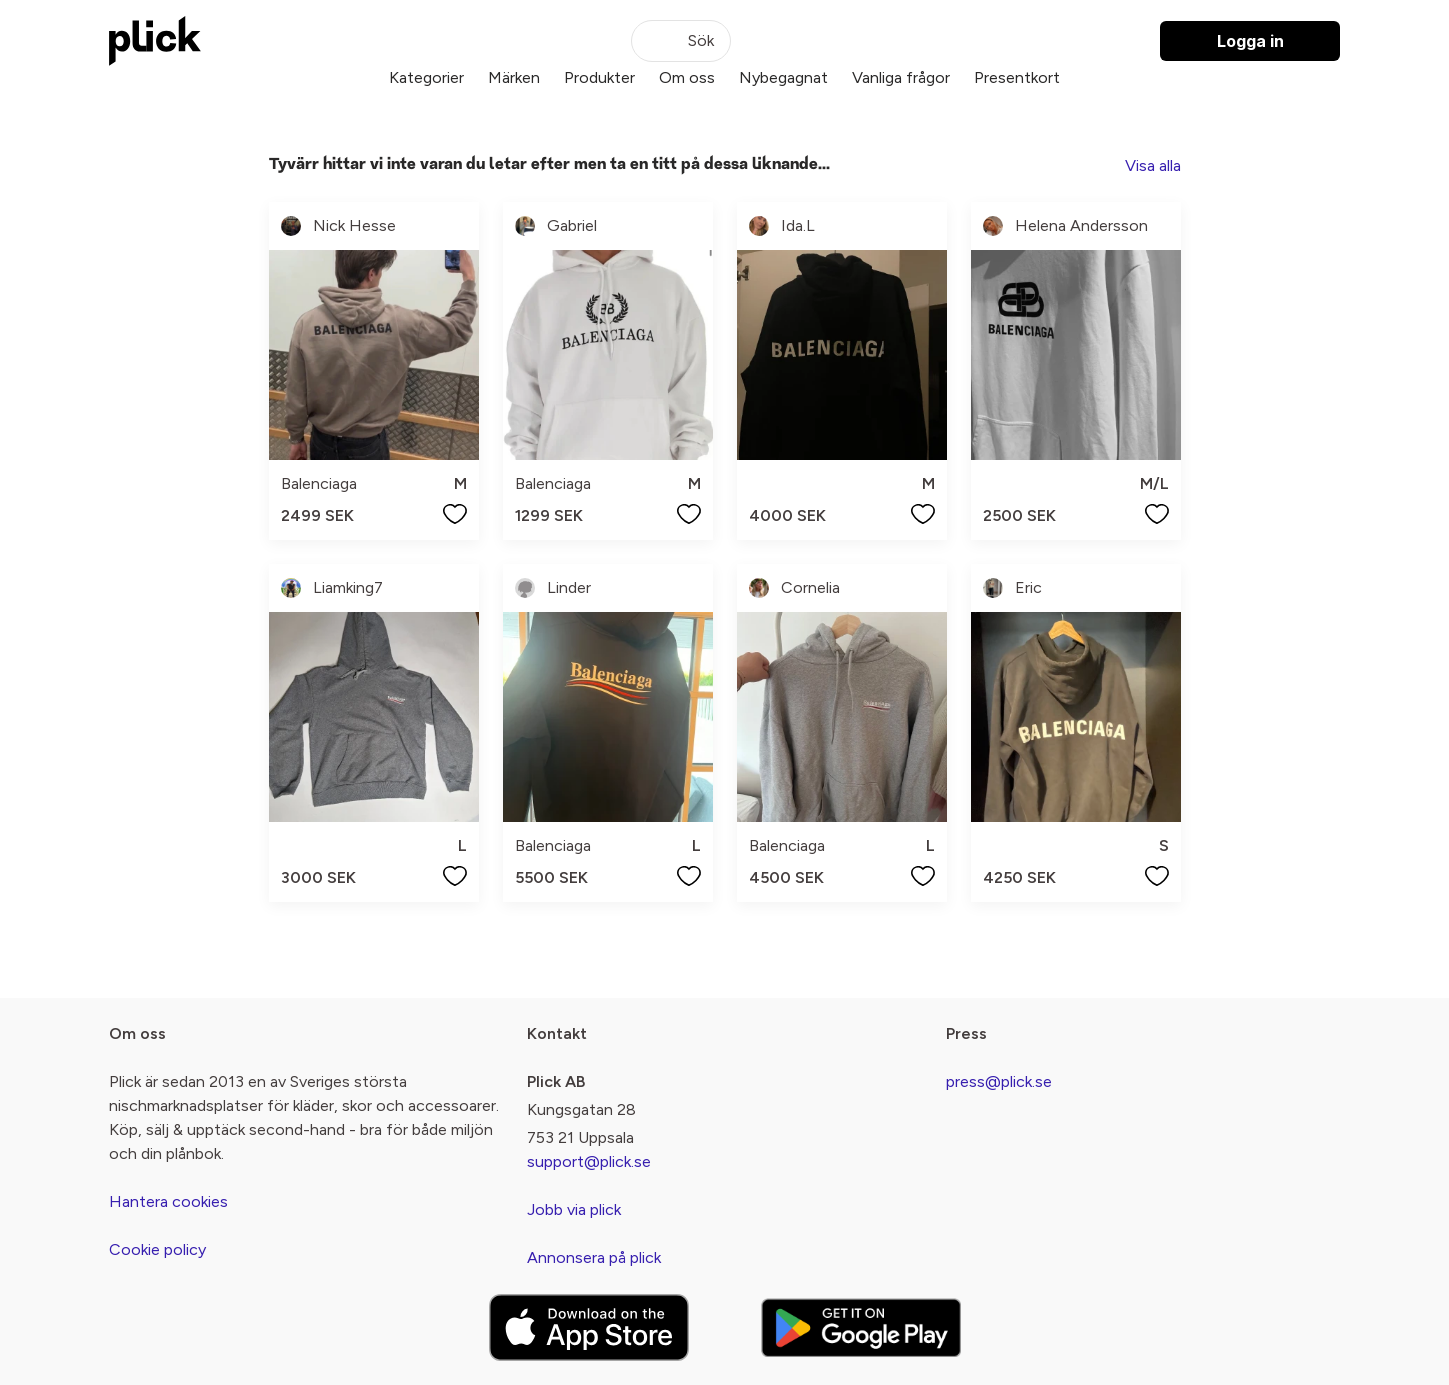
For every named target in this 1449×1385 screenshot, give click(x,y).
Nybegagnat (783, 77)
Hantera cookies (168, 1201)
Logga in (1250, 41)
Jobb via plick (574, 1209)
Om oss (687, 77)
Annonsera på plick (594, 1257)
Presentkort (1017, 77)
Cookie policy (157, 1249)
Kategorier (426, 77)
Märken (514, 77)
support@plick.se (589, 1161)
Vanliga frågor (901, 77)
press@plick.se (999, 1081)
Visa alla (1153, 165)
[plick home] (155, 41)
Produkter (599, 77)
